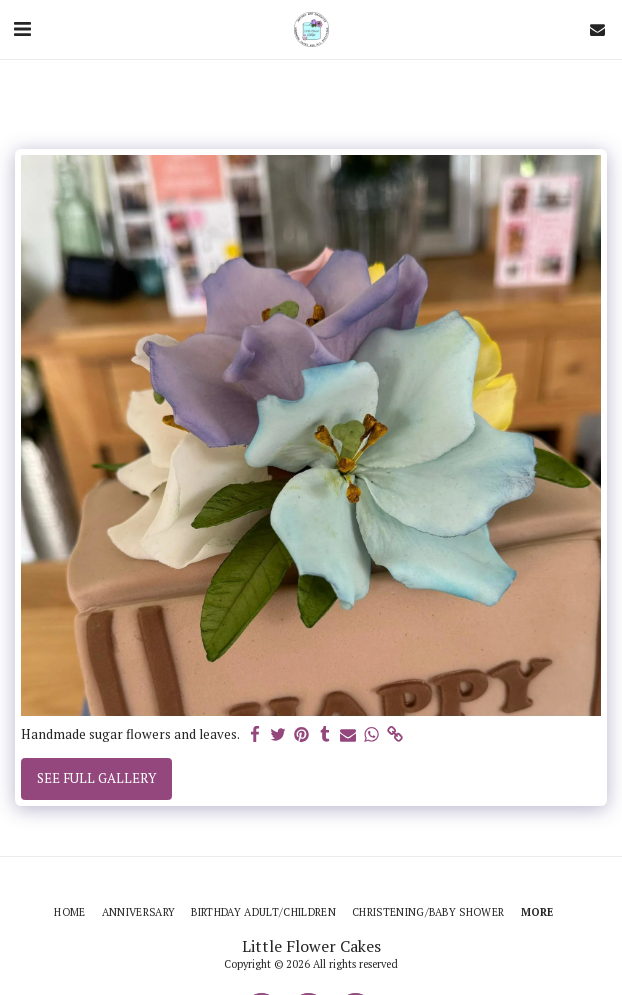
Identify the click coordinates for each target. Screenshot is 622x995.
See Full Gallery (97, 778)
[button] (22, 28)
